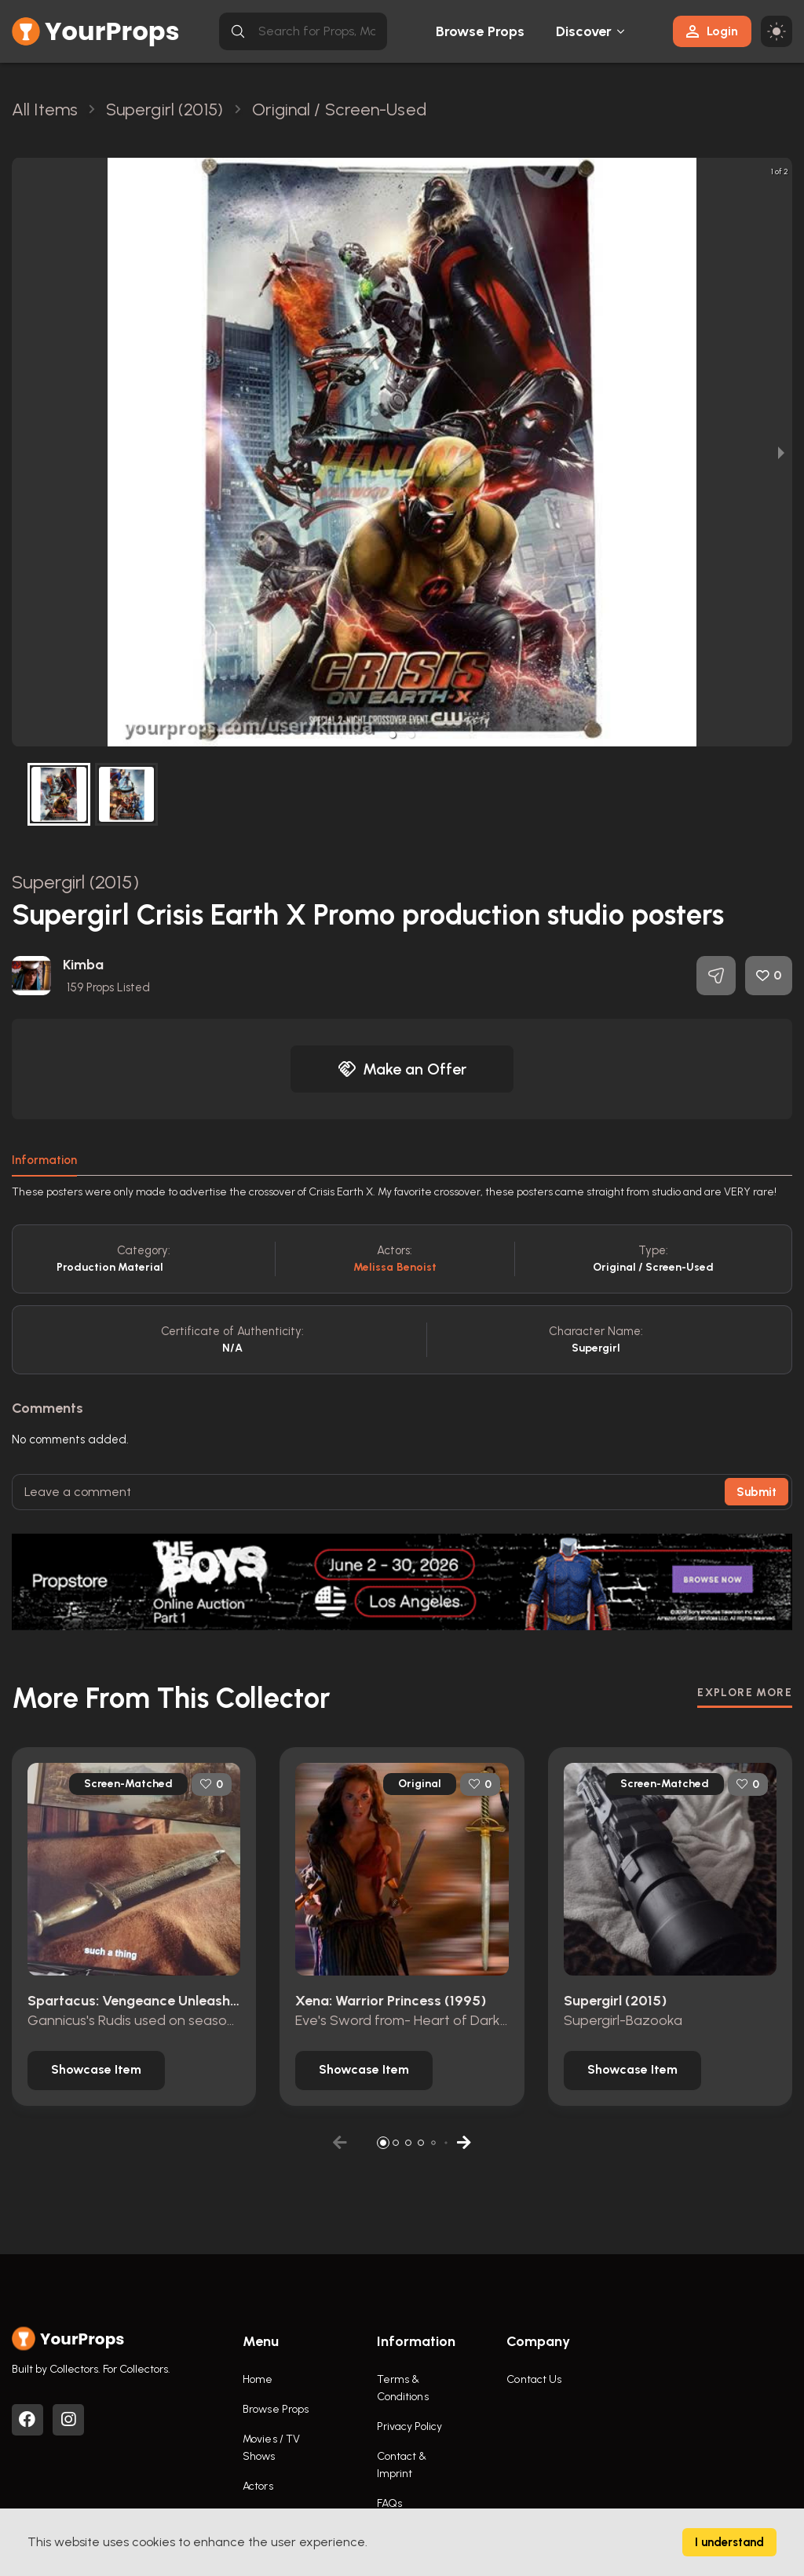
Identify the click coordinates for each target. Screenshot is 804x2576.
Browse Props (480, 31)
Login (712, 31)
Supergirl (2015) (75, 881)
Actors (258, 2486)
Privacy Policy (409, 2426)
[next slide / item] (781, 452)
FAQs (389, 2503)
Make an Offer (402, 1069)
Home (257, 2379)
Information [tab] (44, 1160)
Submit (756, 1492)
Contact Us (533, 2379)
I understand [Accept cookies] (729, 2542)
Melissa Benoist (395, 1267)
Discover (584, 31)
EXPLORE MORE (744, 1692)
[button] (392, 735)
